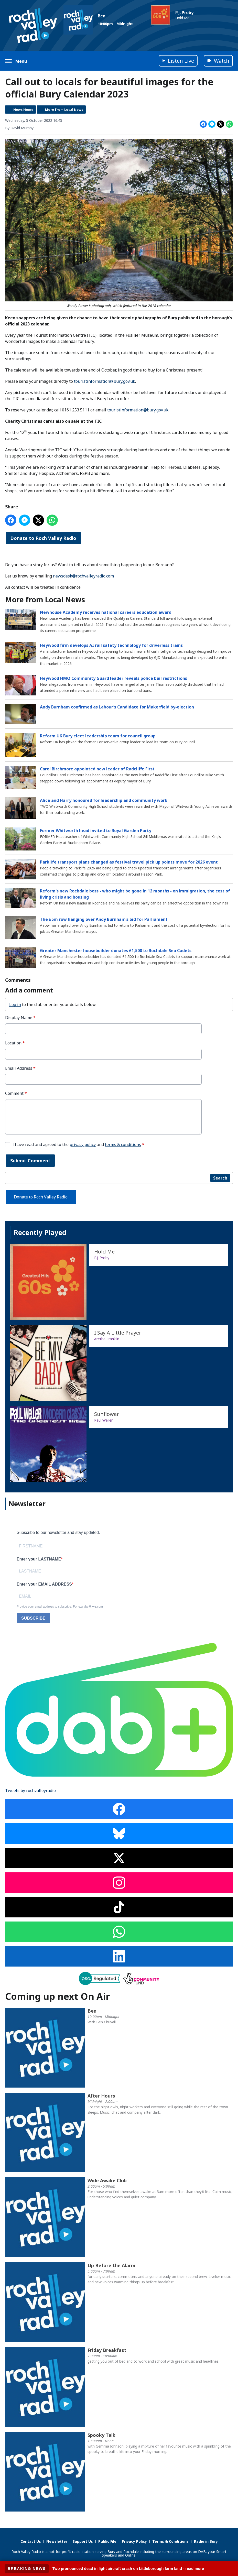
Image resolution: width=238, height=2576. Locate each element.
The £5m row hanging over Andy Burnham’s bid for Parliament (104, 919)
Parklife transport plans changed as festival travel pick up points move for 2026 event (129, 862)
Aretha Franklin (106, 1338)
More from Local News (64, 109)
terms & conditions (123, 1145)
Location (15, 1043)
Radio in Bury (206, 2541)
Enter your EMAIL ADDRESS (44, 1584)
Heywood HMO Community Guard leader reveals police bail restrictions (113, 678)
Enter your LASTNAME (39, 1559)
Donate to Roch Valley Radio (43, 538)
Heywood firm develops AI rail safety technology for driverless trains (111, 645)
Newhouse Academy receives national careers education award (105, 612)
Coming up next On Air (57, 1996)
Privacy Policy (134, 2541)
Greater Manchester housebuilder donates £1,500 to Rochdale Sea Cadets (115, 950)
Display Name (20, 1018)
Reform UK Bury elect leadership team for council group (98, 736)
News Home (23, 109)
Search (220, 1178)
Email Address (20, 1068)
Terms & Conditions (170, 2541)
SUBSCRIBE (33, 1618)
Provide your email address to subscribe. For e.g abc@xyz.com (60, 1606)
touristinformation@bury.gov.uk (104, 381)
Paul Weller (103, 1420)
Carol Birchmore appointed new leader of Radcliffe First (97, 769)
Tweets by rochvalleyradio (30, 1790)
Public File (107, 2541)
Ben (101, 16)
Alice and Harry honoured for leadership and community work (103, 800)
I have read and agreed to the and (78, 1145)
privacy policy (83, 1145)
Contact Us (30, 2541)
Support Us (83, 2541)
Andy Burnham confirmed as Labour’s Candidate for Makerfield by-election (117, 707)
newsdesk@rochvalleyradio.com (83, 576)
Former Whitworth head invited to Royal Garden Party (95, 830)
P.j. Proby (184, 12)
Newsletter (56, 2541)
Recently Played (40, 1232)
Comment (16, 1093)
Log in (15, 1004)
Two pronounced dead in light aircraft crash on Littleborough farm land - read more (128, 2568)
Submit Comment (30, 1161)
